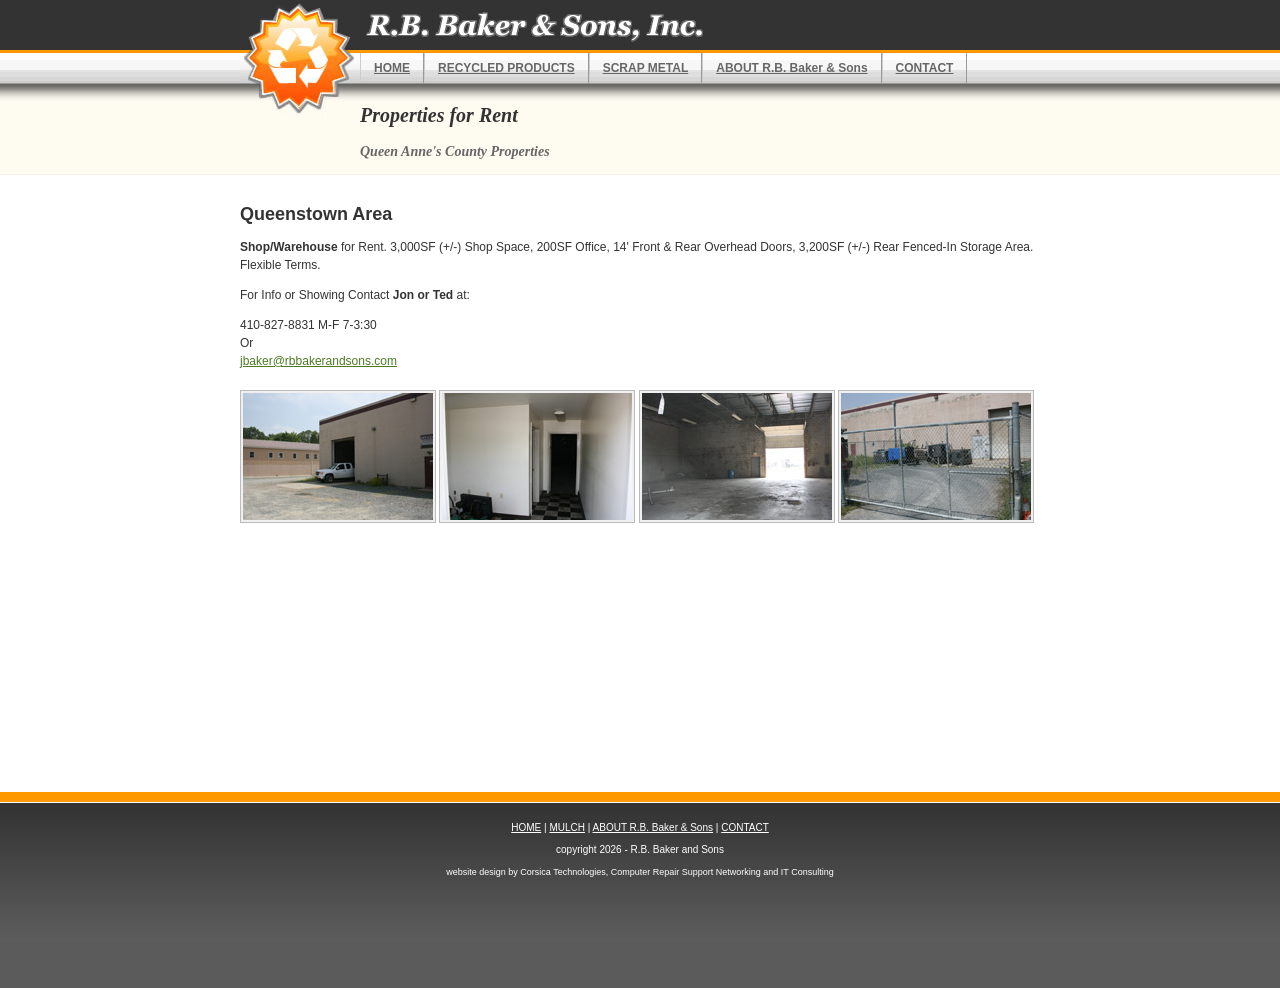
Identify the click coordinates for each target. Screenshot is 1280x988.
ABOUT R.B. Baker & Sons (791, 68)
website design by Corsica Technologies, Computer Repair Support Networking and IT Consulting (639, 872)
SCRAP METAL (646, 68)
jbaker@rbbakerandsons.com (318, 361)
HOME (392, 68)
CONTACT (925, 68)
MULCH (567, 827)
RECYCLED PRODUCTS (506, 68)
